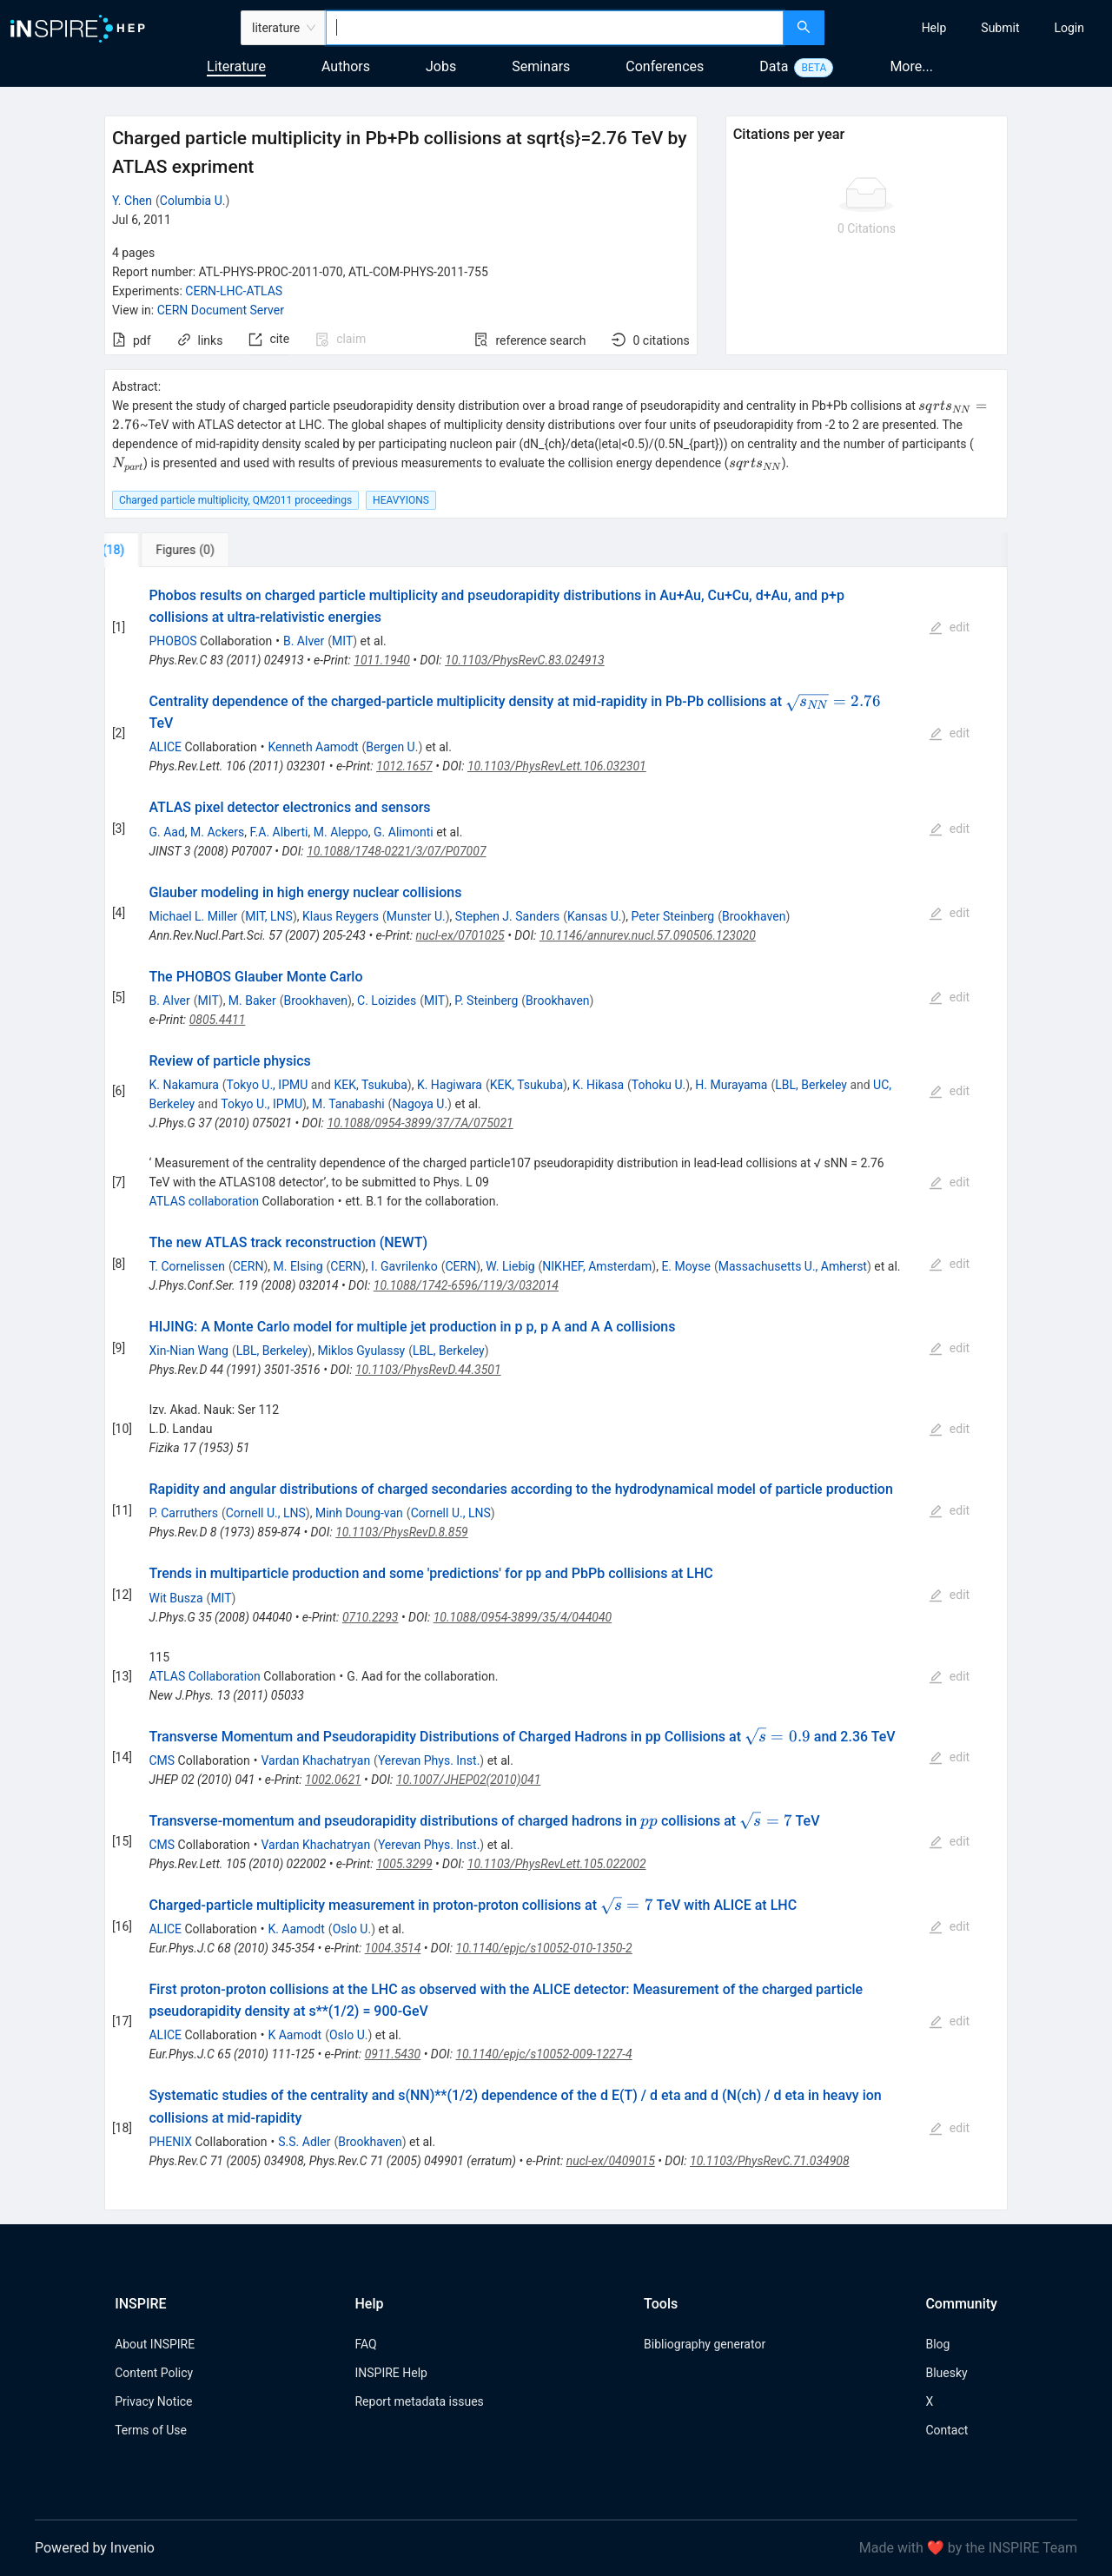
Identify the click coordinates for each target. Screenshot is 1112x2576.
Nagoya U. (419, 1104)
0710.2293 (370, 1617)
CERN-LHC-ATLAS (233, 291)
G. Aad (166, 832)
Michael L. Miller (193, 916)
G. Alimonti (404, 832)
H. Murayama (731, 1085)
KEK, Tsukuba (370, 1085)
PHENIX (170, 2142)
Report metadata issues (418, 2401)
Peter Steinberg (673, 916)
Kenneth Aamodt (313, 747)
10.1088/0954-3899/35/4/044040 (523, 1617)
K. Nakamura (183, 1085)
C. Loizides (386, 1000)
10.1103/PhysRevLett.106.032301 (556, 766)
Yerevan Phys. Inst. (429, 1760)
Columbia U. (193, 201)
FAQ (365, 2344)
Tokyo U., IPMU (267, 1085)
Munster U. (416, 916)
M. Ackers (217, 832)
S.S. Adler (304, 2142)
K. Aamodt (296, 1929)
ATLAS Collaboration (204, 1676)
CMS (162, 1760)
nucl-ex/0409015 (610, 2161)
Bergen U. (392, 747)
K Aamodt (294, 2035)
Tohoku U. (658, 1085)
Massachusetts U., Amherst (792, 1266)
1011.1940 (382, 660)
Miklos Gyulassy (361, 1350)
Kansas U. (594, 916)
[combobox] (555, 27)
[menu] (970, 28)
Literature (236, 66)
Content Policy (154, 2373)
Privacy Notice (153, 2401)
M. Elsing (298, 1266)
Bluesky (946, 2373)
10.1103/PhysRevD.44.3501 (428, 1370)
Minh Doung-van (359, 1513)
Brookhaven (753, 916)
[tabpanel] (556, 1388)
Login (1069, 28)
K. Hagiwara (449, 1085)
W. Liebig (510, 1266)
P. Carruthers (183, 1513)
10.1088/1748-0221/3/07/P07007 (396, 851)
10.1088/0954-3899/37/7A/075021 (420, 1123)
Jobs (441, 66)
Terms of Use (151, 2430)
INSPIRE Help (390, 2373)
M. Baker (252, 1000)
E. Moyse (686, 1266)
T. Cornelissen (186, 1266)
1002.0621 (333, 1780)
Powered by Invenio (95, 2548)
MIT (342, 641)
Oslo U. (352, 1929)
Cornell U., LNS (266, 1513)
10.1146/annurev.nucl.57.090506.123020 (647, 935)
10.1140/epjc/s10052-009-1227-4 (543, 2054)
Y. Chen (132, 201)
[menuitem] (934, 28)
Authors (345, 66)
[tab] (162, 549)
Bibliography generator (704, 2344)
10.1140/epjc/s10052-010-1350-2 (544, 1948)
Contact (946, 2430)
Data (773, 66)
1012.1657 (404, 766)
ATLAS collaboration (204, 1201)
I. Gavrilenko (404, 1266)
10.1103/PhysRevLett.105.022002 (556, 1864)
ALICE (165, 747)
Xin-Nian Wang (188, 1350)
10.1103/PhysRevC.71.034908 (770, 2161)
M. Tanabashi (348, 1104)
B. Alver (303, 641)
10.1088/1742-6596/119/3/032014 (466, 1285)
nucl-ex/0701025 (460, 935)
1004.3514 (393, 1948)
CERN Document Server (220, 310)
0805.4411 (217, 1020)
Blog (937, 2344)
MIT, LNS (269, 916)
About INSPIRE (155, 2344)
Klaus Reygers (340, 916)
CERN (248, 1266)
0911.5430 (393, 2054)
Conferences (665, 66)
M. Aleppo (341, 832)
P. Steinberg (486, 1000)
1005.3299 (404, 1864)
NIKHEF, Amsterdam (597, 1266)
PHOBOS (172, 641)
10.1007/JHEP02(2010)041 (468, 1780)
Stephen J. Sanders (507, 916)
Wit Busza (175, 1598)
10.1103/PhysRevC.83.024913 (525, 660)
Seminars (541, 66)
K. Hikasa (598, 1085)
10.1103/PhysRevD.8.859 (401, 1532)
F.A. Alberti (278, 832)
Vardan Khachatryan (315, 1760)
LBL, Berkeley (811, 1085)
